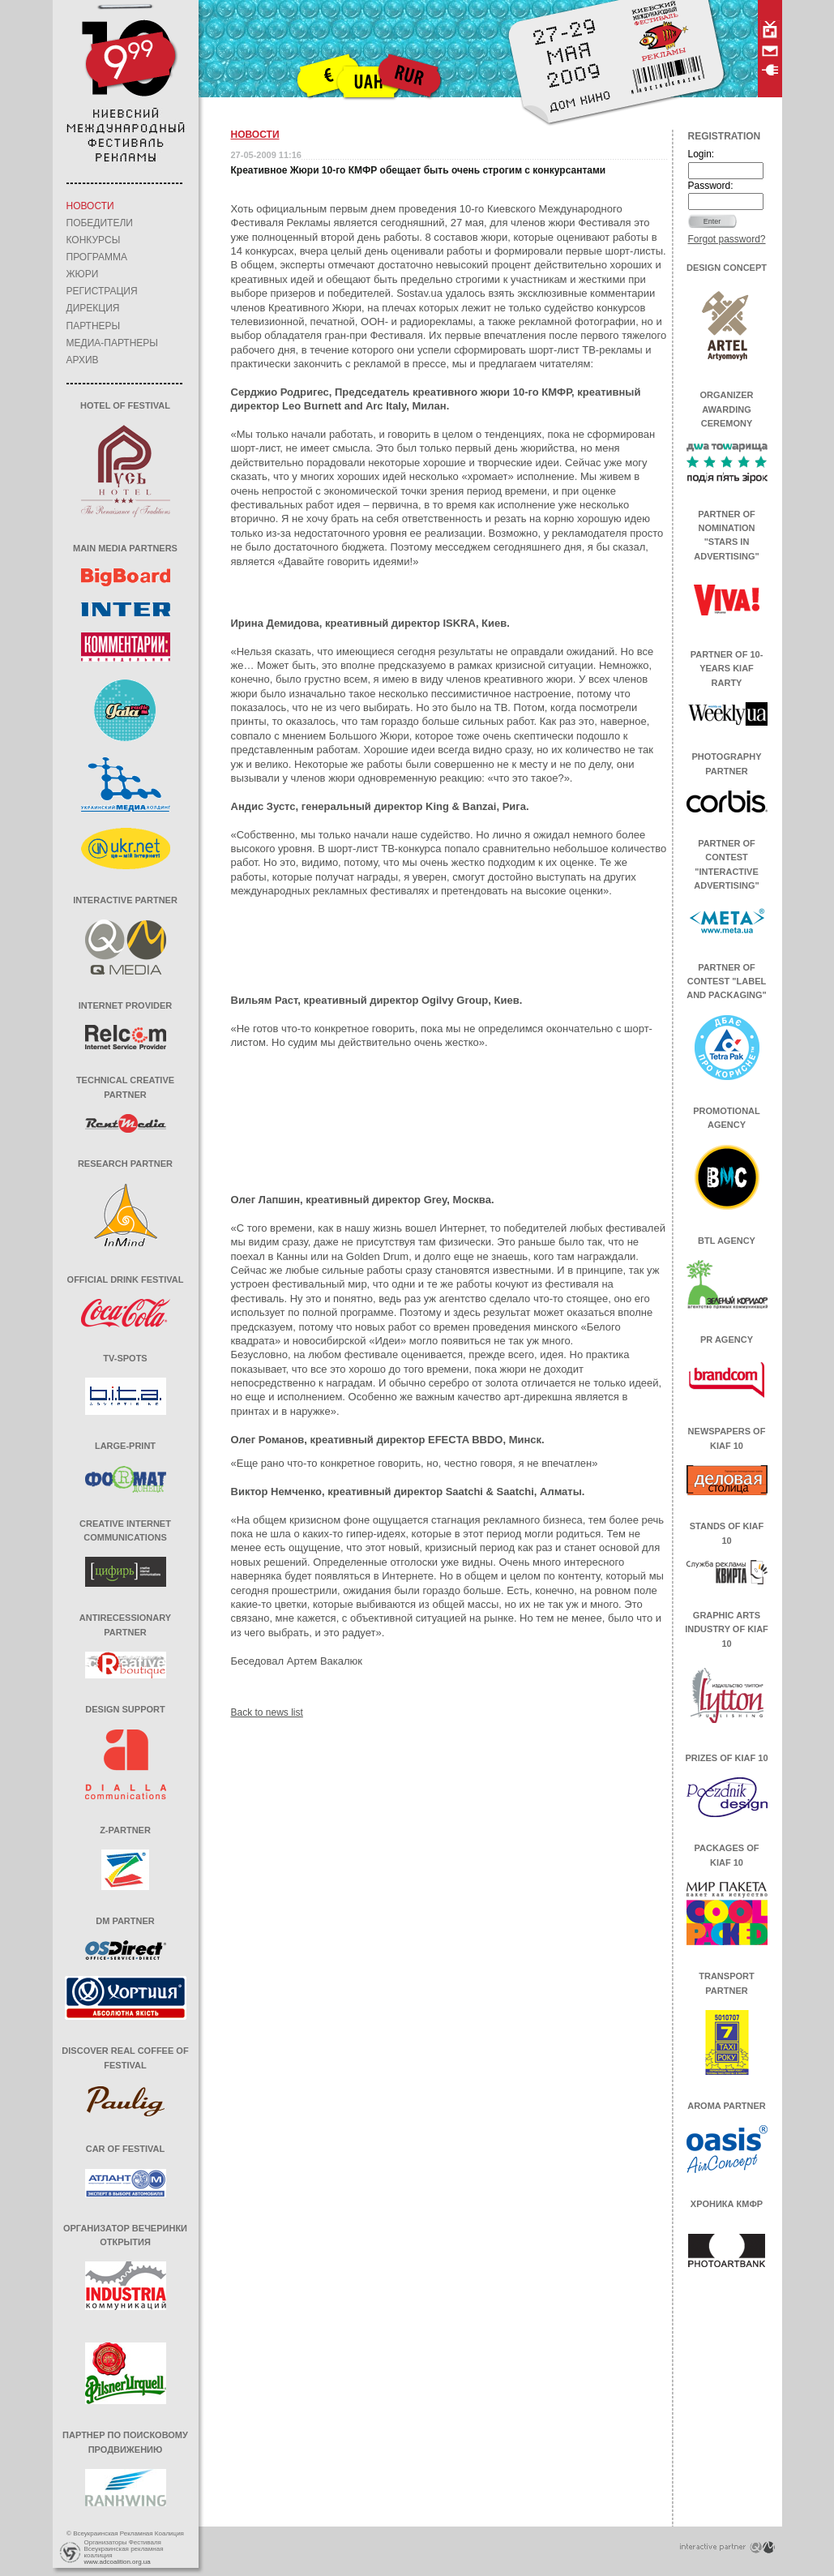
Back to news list (267, 1712)
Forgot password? (727, 239)
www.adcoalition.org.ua (117, 2561)
